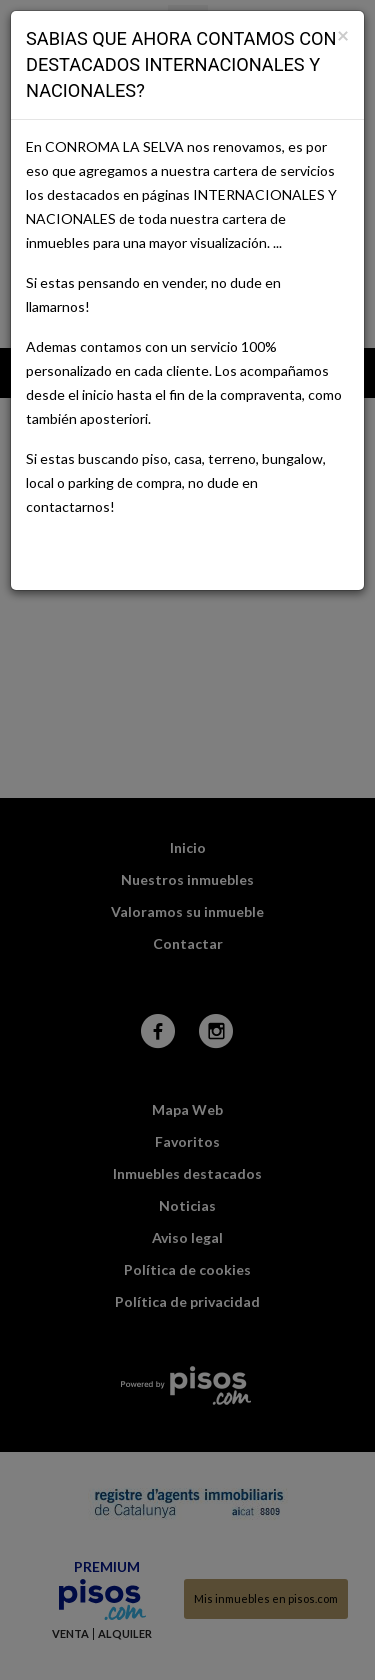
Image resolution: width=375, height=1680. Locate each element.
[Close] (343, 34)
